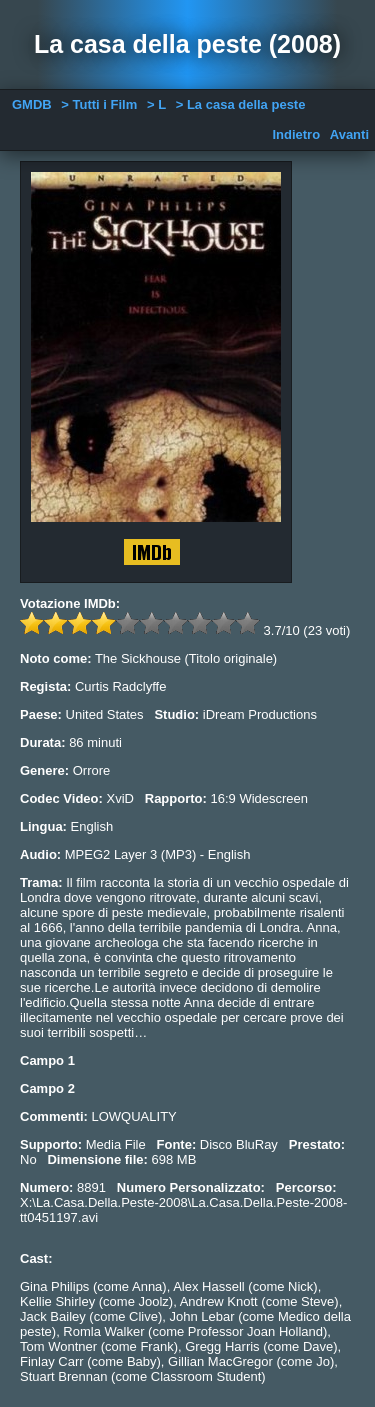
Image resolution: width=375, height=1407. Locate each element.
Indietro (296, 134)
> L (156, 104)
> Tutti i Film (99, 104)
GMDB (32, 104)
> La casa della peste (241, 104)
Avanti (349, 134)
